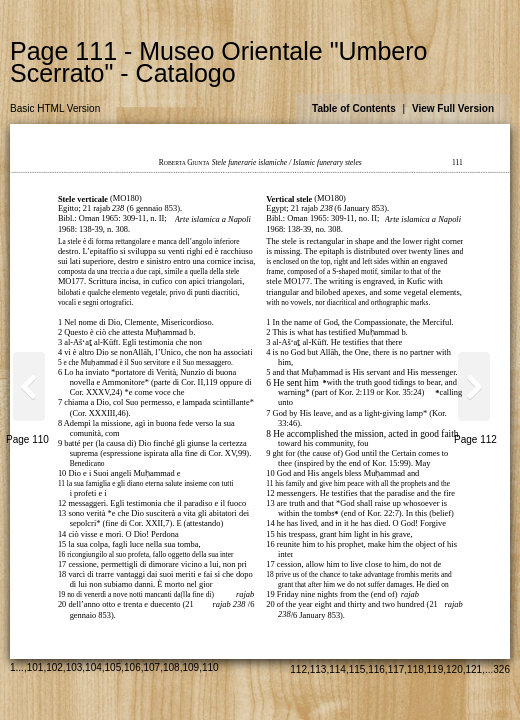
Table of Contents (354, 108)
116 (376, 669)
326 (501, 669)
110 (210, 667)
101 (35, 667)
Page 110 (27, 439)
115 (357, 669)
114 (337, 669)
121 (474, 669)
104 (93, 667)
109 (190, 667)
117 (396, 669)
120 (454, 669)
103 (74, 667)
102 (54, 667)
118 (415, 669)
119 (435, 669)
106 (132, 667)
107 (152, 667)
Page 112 (475, 439)
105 (113, 667)
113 (318, 669)
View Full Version (453, 108)
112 (298, 669)
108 (171, 667)
